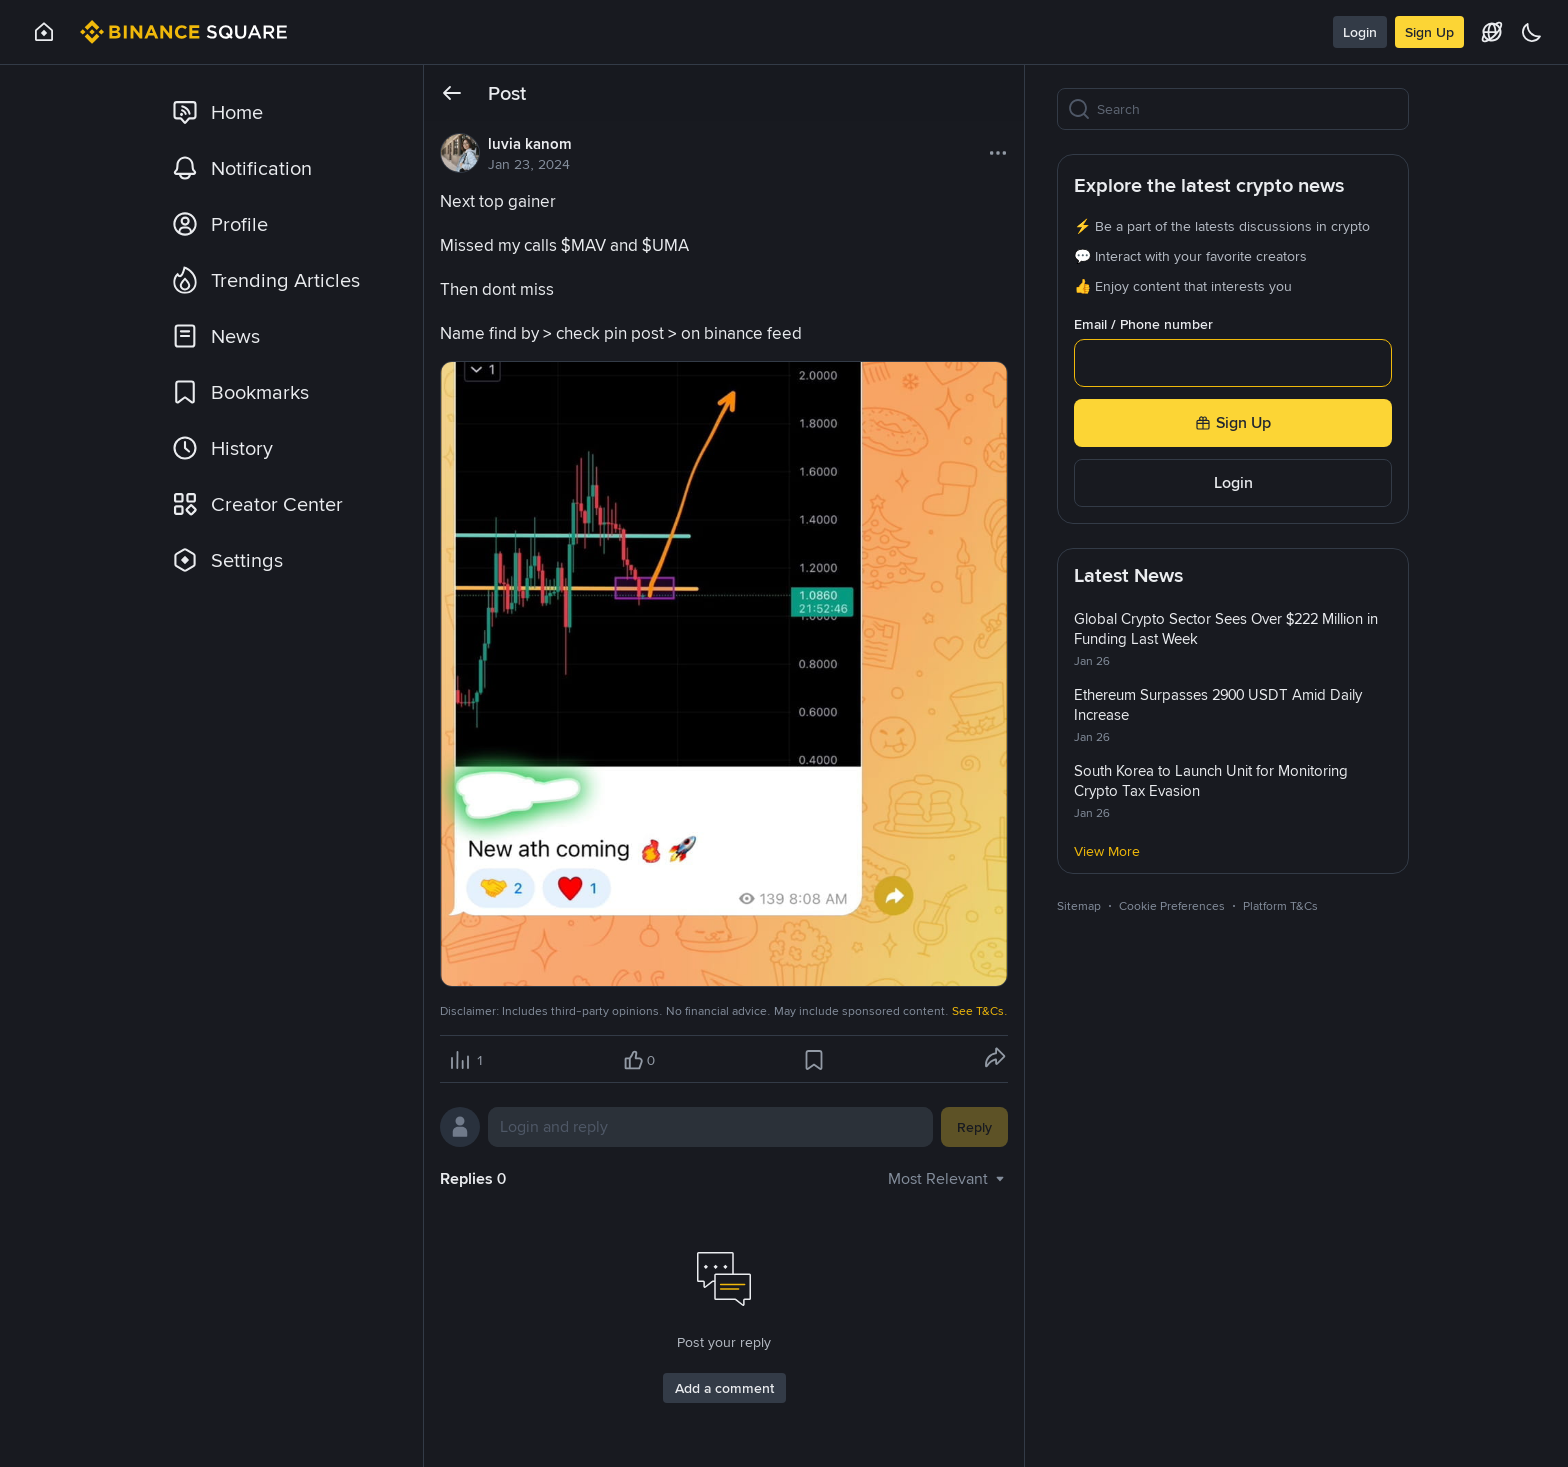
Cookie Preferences (1172, 906)
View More (1107, 851)
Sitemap (1079, 906)
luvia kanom (530, 144)
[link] (279, 112)
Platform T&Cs (1280, 906)
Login (1360, 32)
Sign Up (1429, 32)
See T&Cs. (980, 1011)
